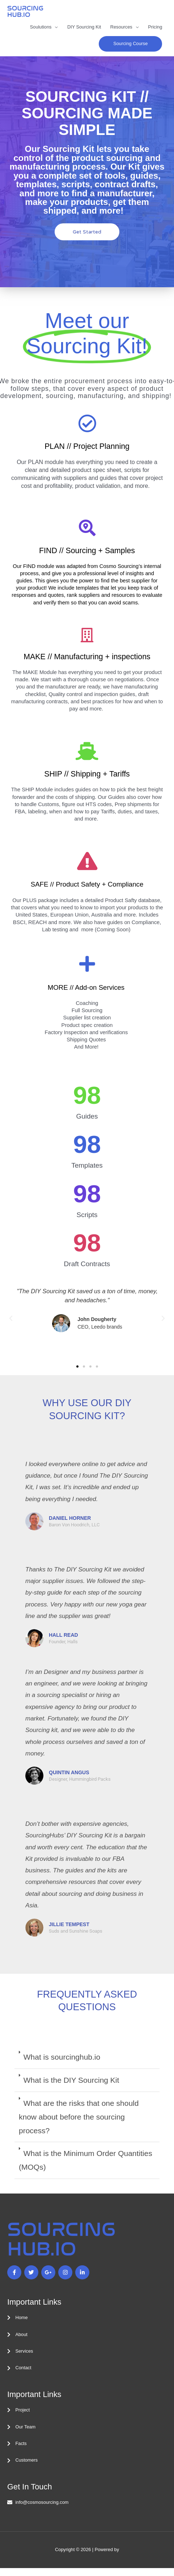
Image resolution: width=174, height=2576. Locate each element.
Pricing (155, 27)
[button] (130, 44)
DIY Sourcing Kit (84, 27)
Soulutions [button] (41, 27)
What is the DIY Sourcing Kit (71, 2080)
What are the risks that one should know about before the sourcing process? (79, 2117)
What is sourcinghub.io (62, 2057)
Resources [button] (121, 27)
